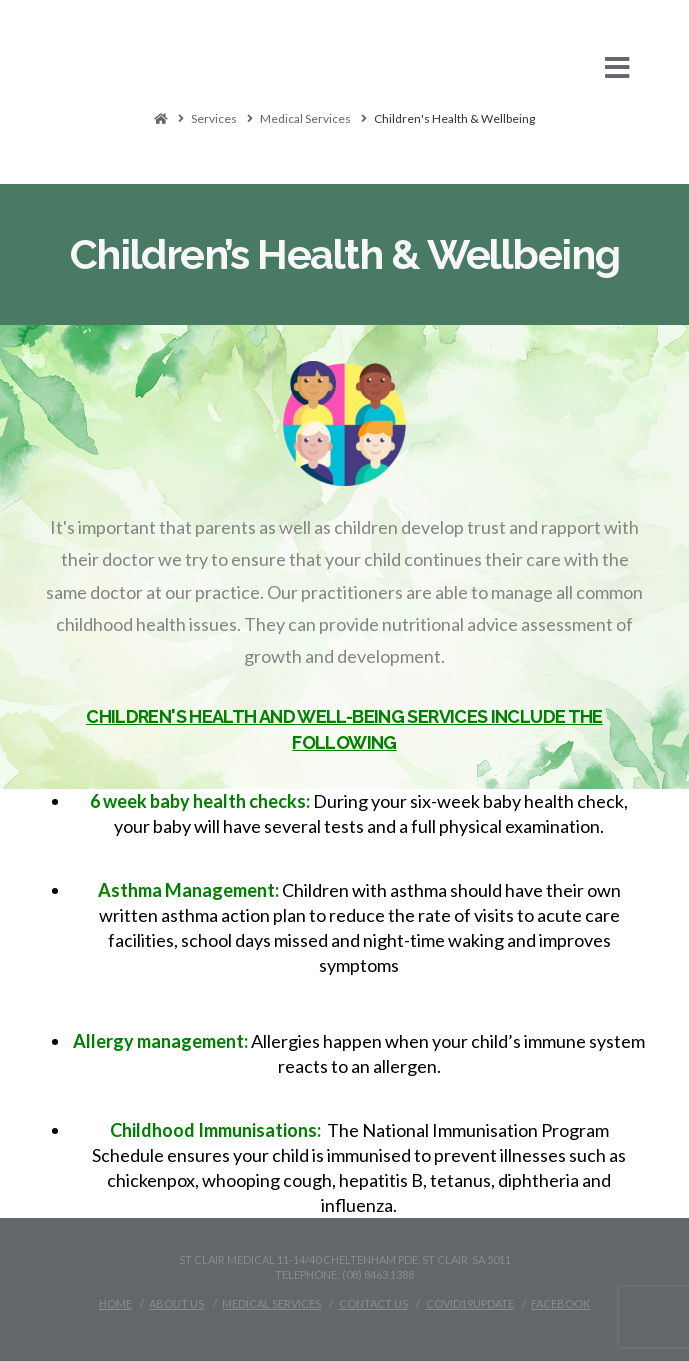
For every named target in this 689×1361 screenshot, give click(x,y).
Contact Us (373, 1303)
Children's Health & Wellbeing (454, 118)
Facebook (560, 1303)
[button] (344, 67)
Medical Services (305, 118)
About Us (176, 1303)
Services (214, 118)
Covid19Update (470, 1303)
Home (115, 1303)
